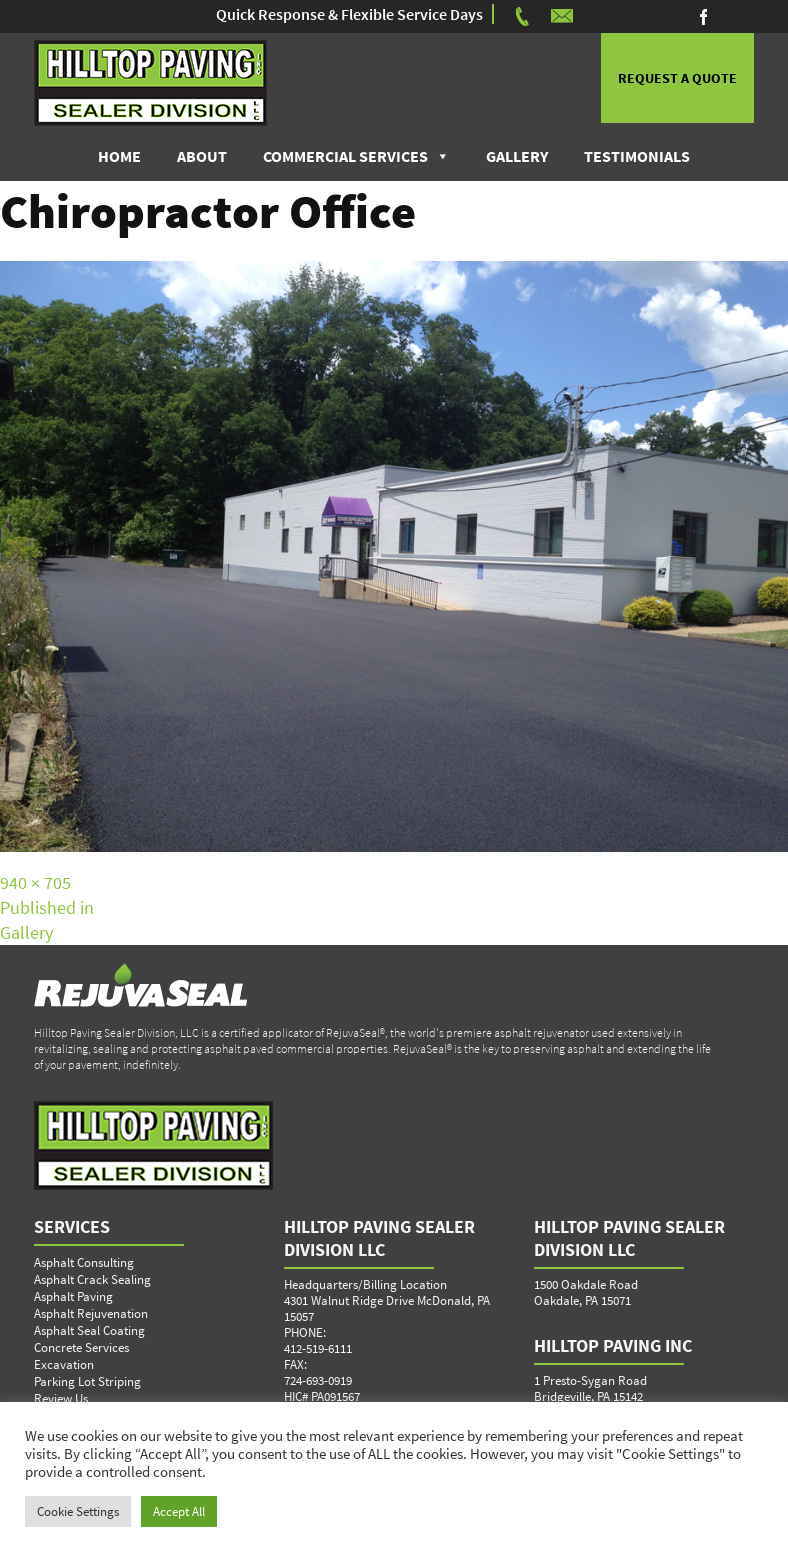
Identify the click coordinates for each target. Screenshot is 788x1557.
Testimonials (637, 156)
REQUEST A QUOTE (677, 78)
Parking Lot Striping (87, 1381)
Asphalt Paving (73, 1296)
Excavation (64, 1364)
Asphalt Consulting (84, 1262)
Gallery (517, 156)
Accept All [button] (179, 1511)
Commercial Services (345, 156)
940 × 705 (35, 882)
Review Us (61, 1398)
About (202, 156)
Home (119, 156)
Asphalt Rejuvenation (91, 1313)
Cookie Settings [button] (78, 1511)
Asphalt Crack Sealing (92, 1279)
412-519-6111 (318, 1348)
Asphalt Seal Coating (89, 1330)
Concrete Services (81, 1347)
